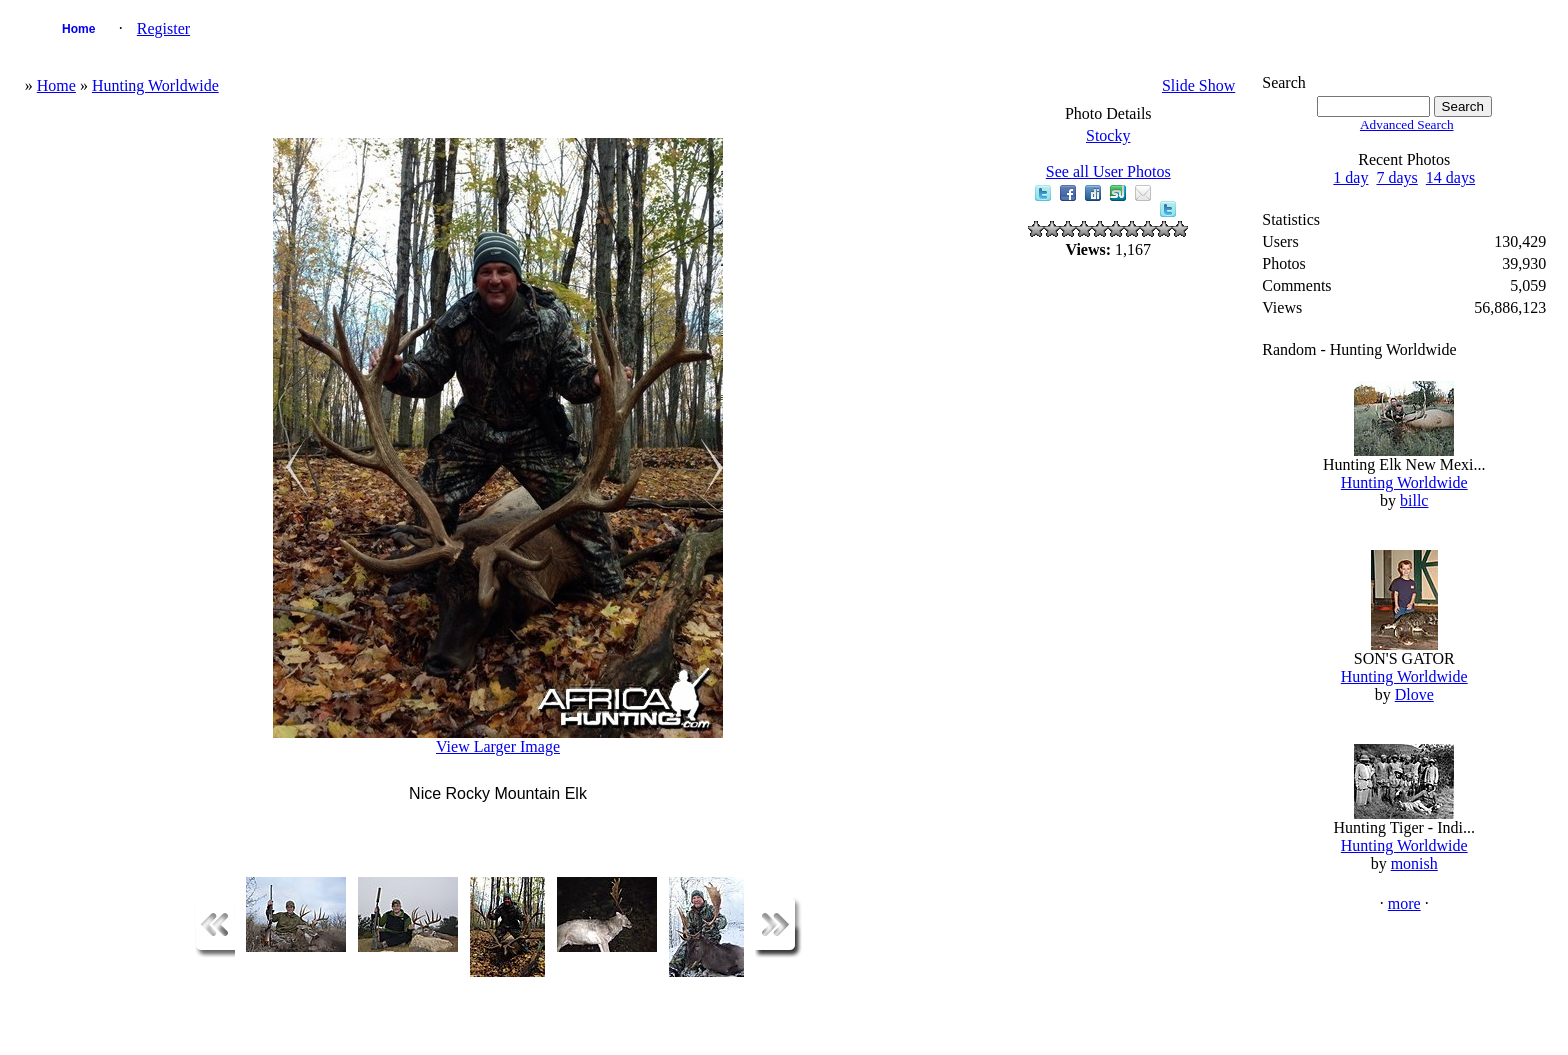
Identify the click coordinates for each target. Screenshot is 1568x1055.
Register (163, 28)
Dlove (1414, 694)
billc (1414, 500)
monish (1414, 863)
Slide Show (1198, 85)
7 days (1396, 177)
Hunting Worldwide (155, 85)
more (1404, 903)
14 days (1450, 177)
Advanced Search (1407, 124)
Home (78, 29)
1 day (1350, 177)
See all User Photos (1108, 171)
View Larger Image (498, 746)
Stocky (1108, 135)
